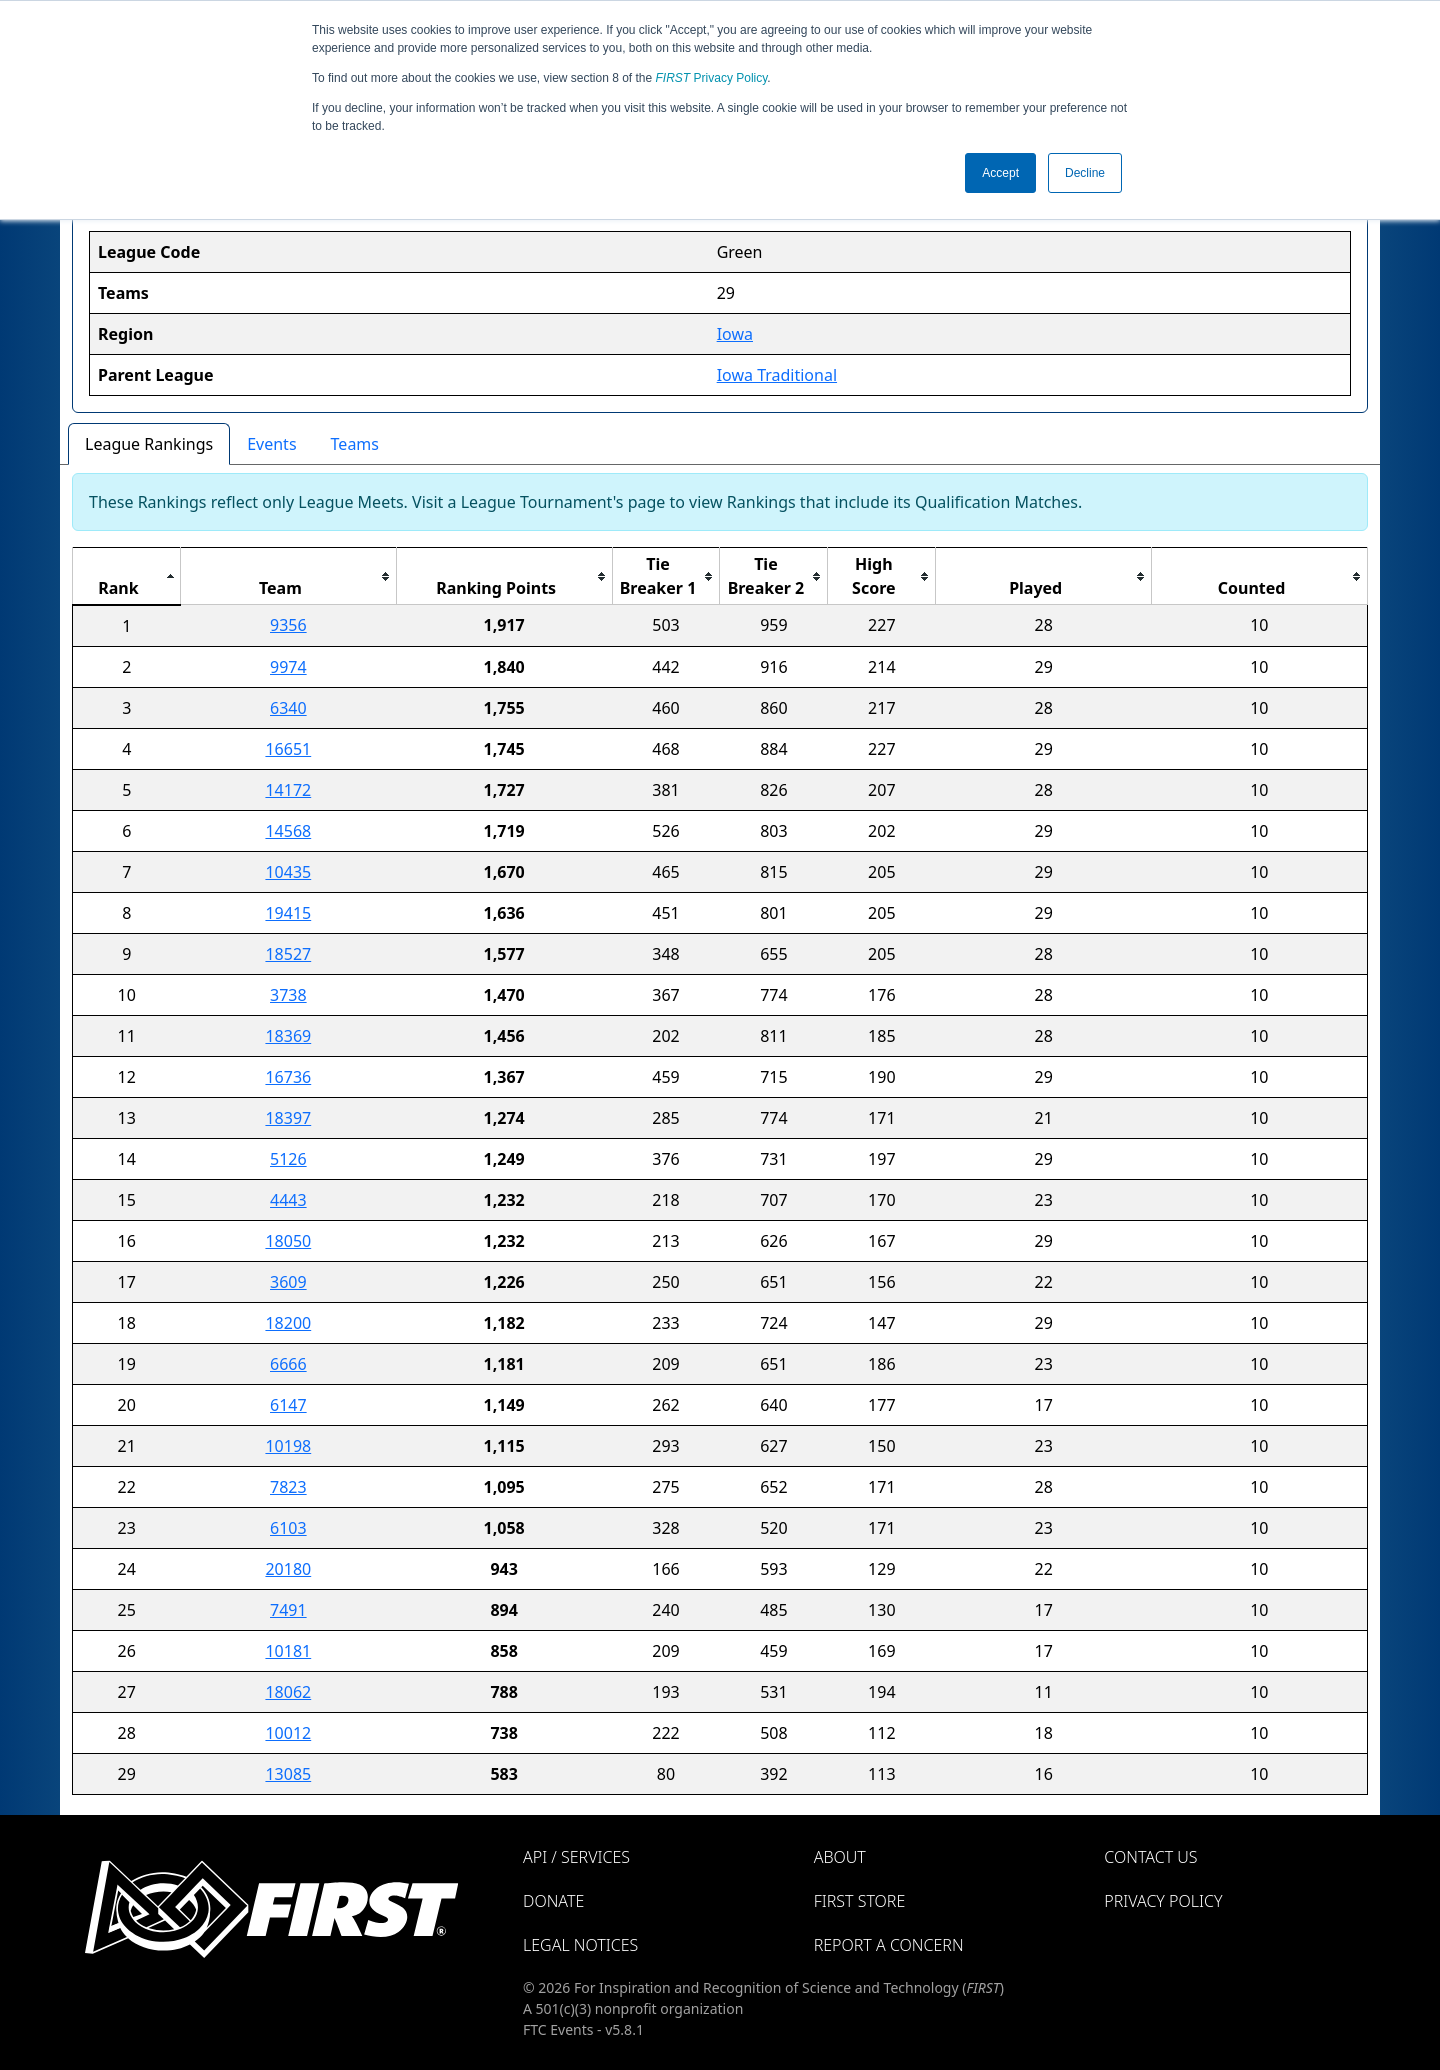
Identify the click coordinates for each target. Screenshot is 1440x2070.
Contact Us (1150, 1857)
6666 (288, 1364)
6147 (288, 1405)
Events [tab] (271, 444)
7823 (288, 1487)
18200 (288, 1323)
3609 (288, 1282)
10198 (288, 1446)
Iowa (735, 334)
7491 (288, 1610)
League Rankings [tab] (149, 444)
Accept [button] (1000, 173)
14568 (288, 831)
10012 (288, 1733)
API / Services (576, 1857)
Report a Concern (889, 1945)
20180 (288, 1569)
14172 (288, 790)
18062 (288, 1692)
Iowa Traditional (777, 375)
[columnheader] (127, 576)
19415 (288, 913)
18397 (288, 1118)
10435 (288, 872)
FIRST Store (860, 1901)
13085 (288, 1774)
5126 (288, 1159)
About (840, 1857)
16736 (288, 1077)
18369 (288, 1036)
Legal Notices (580, 1945)
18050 (288, 1241)
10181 (288, 1651)
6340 (288, 708)
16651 (288, 749)
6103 (288, 1528)
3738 (288, 995)
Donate (553, 1901)
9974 (288, 667)
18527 (288, 954)
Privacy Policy (712, 78)
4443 (288, 1200)
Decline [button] (1085, 173)
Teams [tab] (355, 444)
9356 (288, 625)
